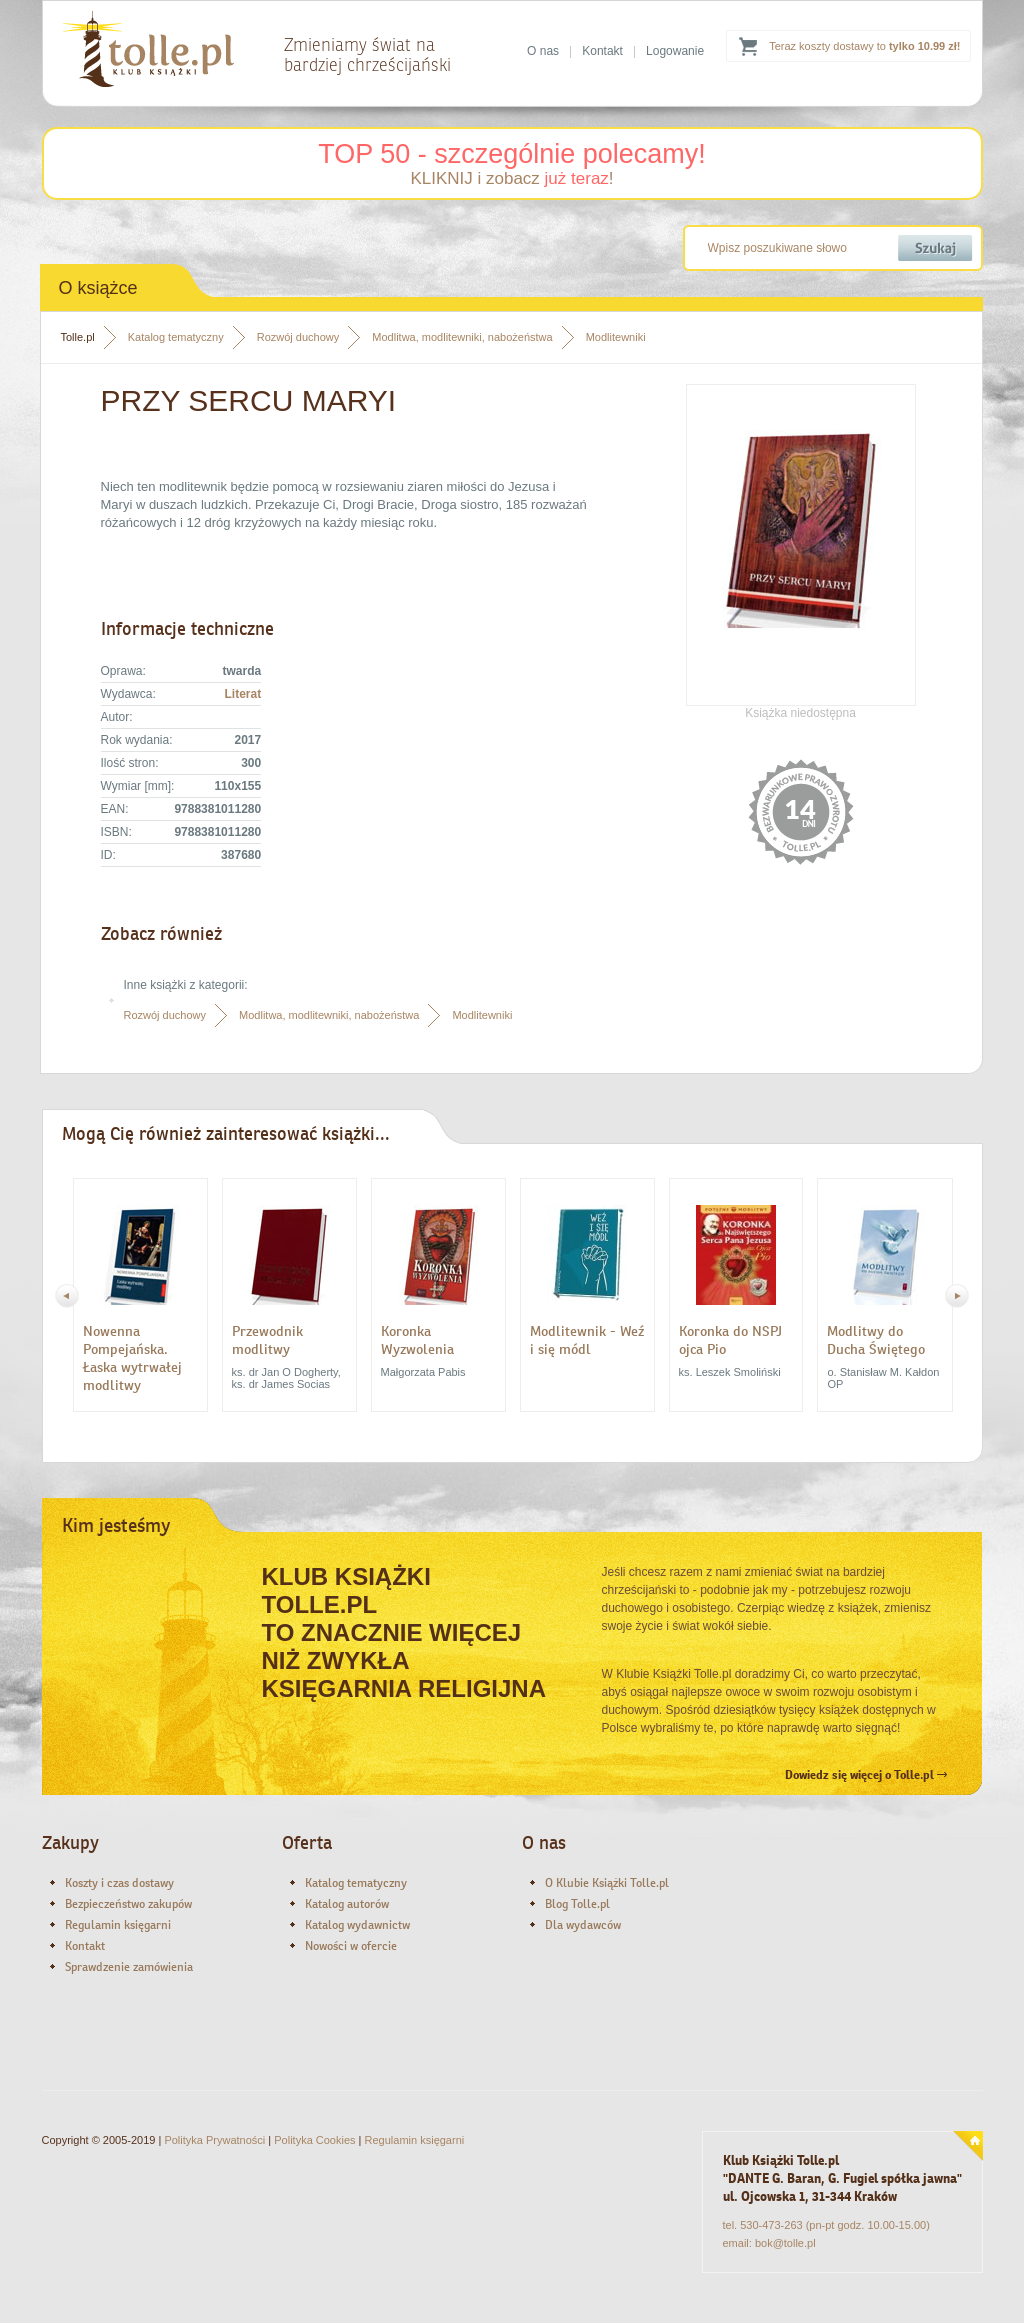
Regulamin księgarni (118, 1925)
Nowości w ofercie (351, 1946)
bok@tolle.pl (785, 2243)
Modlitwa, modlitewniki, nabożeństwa (462, 337)
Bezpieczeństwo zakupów (128, 1904)
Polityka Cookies (314, 2140)
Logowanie (675, 51)
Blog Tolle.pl (577, 1904)
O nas (543, 51)
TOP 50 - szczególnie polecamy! (512, 154)
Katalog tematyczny (176, 337)
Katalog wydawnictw (357, 1925)
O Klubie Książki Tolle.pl (607, 1883)
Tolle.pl (78, 337)
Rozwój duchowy (298, 337)
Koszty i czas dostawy (119, 1883)
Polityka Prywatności (214, 2140)
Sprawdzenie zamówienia (129, 1967)
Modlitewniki (616, 337)
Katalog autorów (347, 1904)
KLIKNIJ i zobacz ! (511, 178)
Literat (242, 694)
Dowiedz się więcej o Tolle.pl (866, 1775)
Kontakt (602, 51)
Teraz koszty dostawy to (864, 46)
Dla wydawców (583, 1925)
